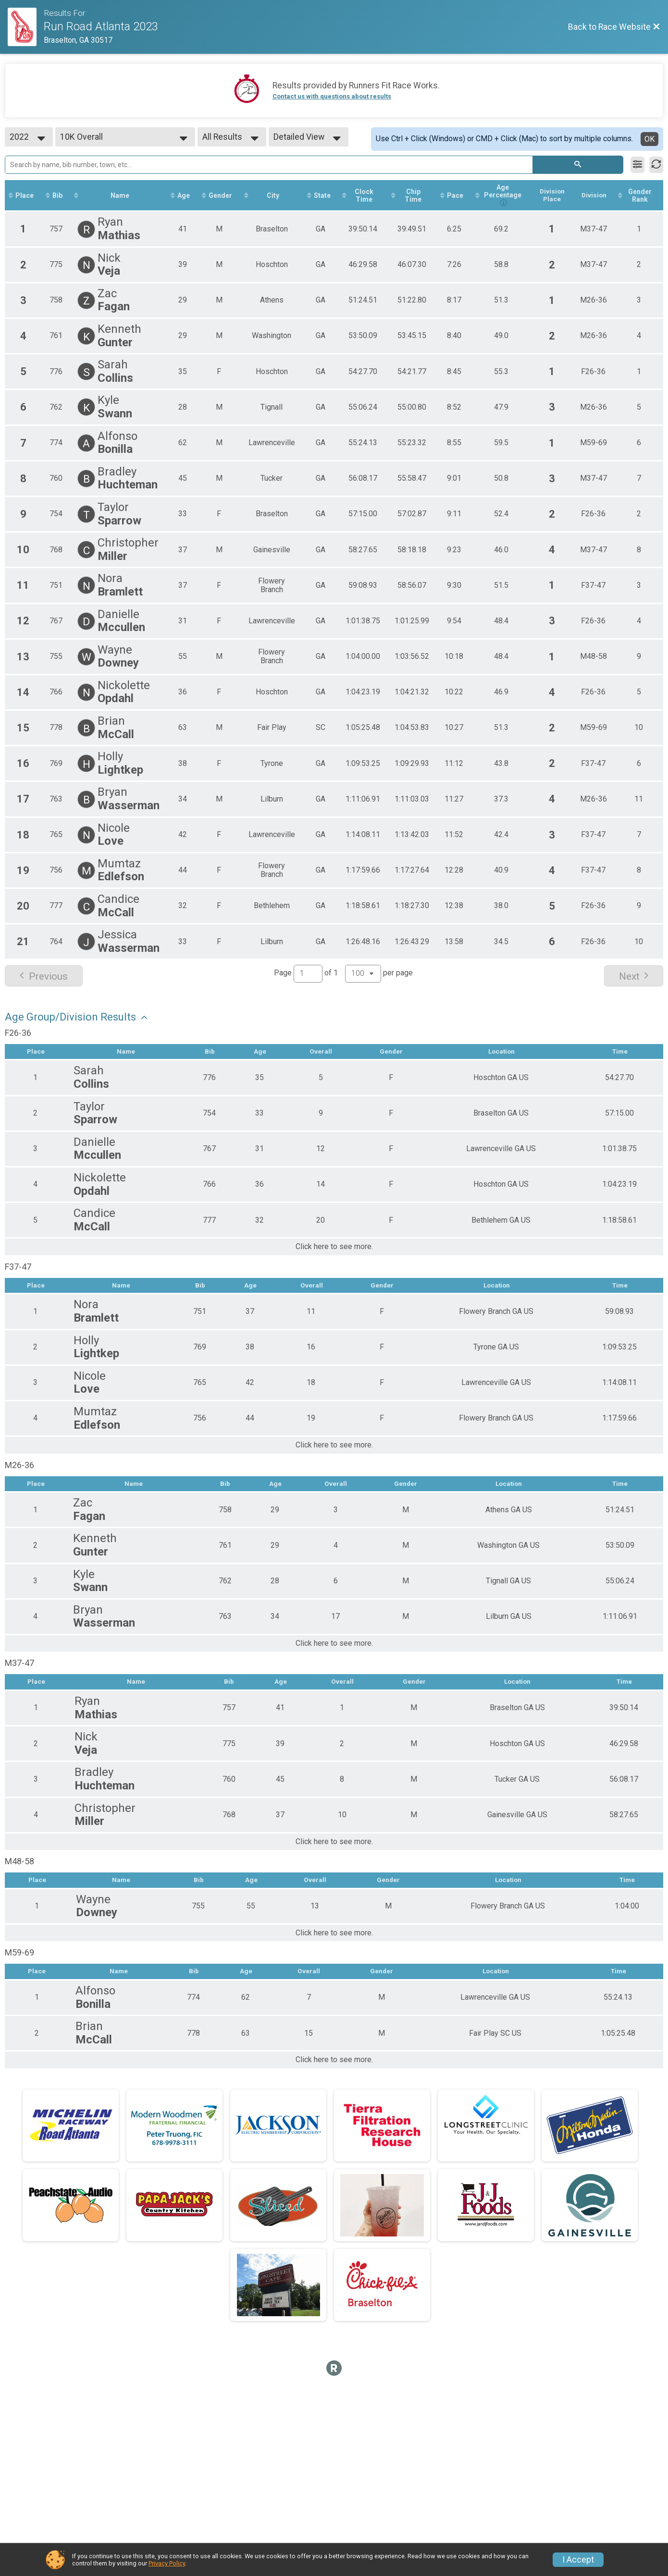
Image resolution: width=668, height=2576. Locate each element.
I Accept (578, 2559)
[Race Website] (26, 27)
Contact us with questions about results (331, 96)
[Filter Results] (637, 165)
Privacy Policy (166, 2563)
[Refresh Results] (656, 165)
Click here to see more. (334, 1248)
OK (649, 139)
